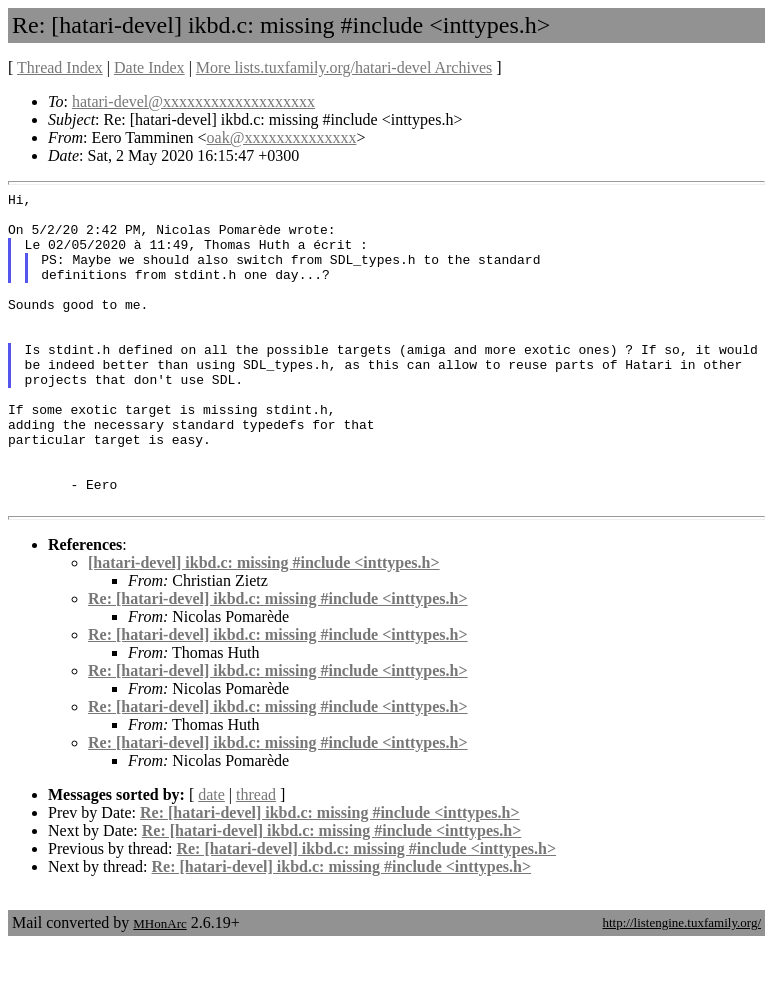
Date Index (149, 67)
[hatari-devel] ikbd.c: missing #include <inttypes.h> (264, 625)
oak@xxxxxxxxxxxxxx (282, 137)
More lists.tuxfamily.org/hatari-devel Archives (344, 67)
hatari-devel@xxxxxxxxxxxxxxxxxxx (193, 101)
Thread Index (60, 67)
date (211, 857)
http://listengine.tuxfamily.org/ (681, 985)
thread (256, 857)
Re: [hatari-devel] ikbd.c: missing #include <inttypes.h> (278, 661)
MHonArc (159, 986)
